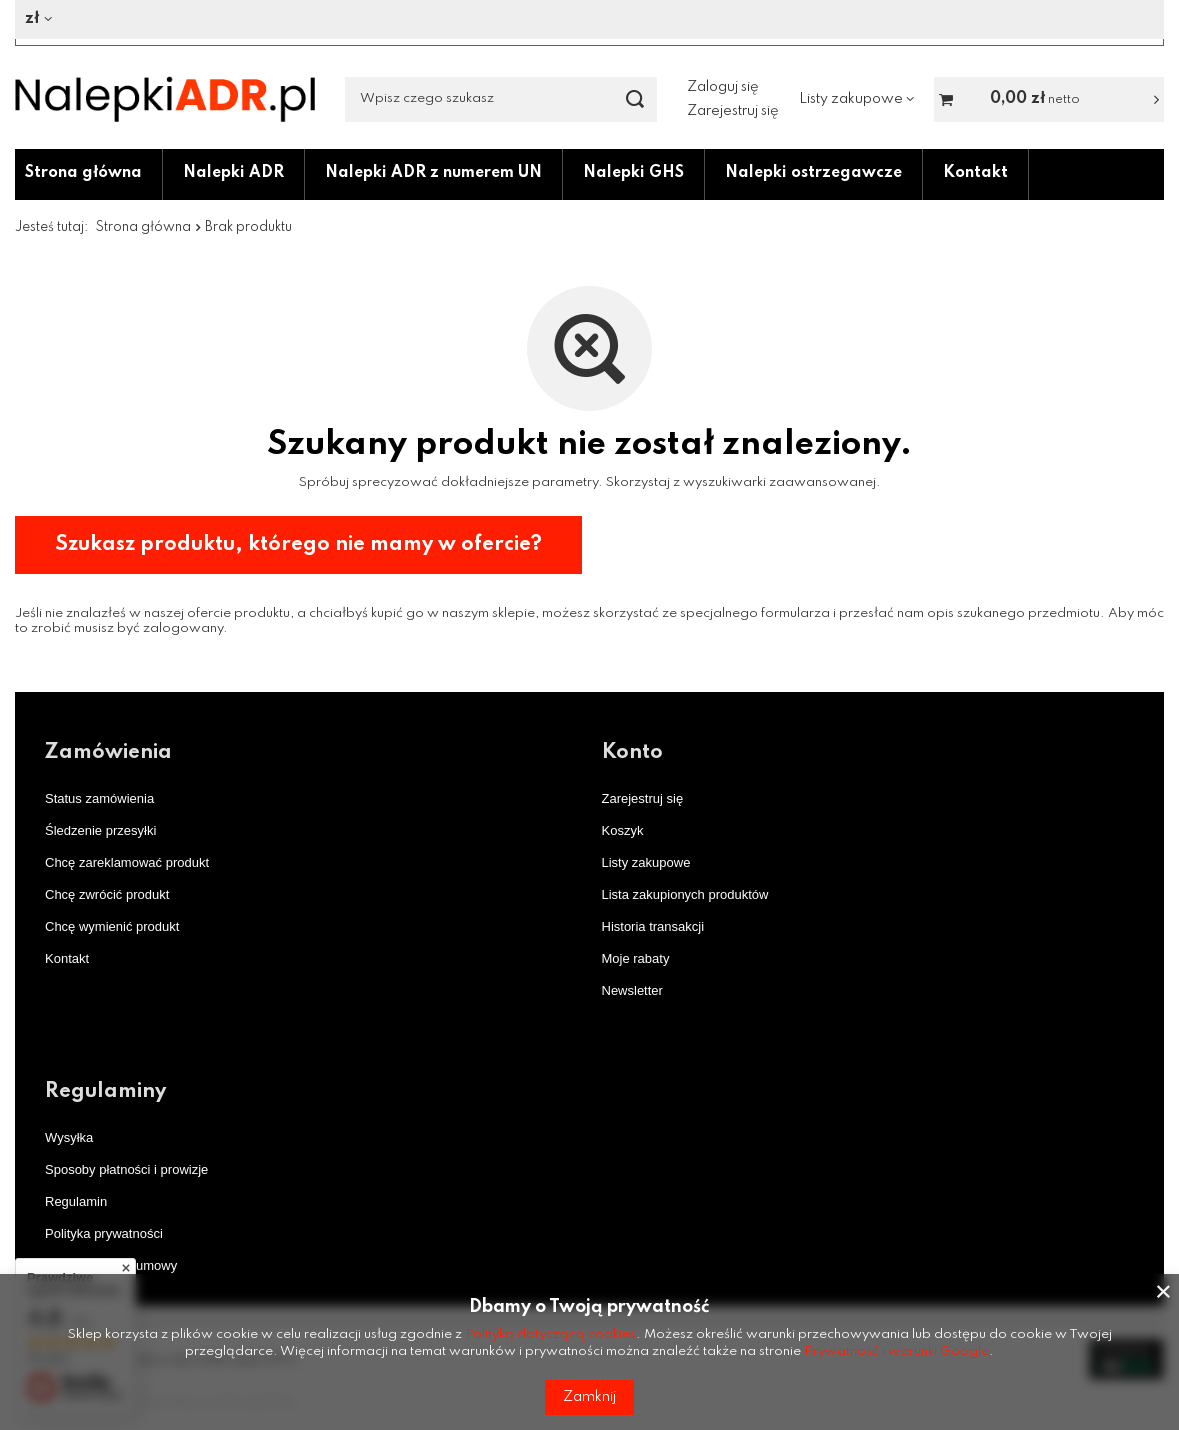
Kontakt (975, 173)
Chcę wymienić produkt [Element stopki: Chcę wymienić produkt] (112, 926)
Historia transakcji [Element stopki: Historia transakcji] (653, 926)
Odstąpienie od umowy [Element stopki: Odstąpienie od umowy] (111, 1265)
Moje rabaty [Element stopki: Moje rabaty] (636, 958)
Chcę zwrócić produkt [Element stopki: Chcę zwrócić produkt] (107, 894)
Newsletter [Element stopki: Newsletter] (632, 990)
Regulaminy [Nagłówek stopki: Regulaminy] (105, 1092)
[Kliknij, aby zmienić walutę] (582, 19)
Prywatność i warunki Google (896, 1351)
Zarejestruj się (733, 111)
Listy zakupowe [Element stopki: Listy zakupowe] (646, 862)
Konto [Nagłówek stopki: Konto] (632, 753)
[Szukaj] (634, 99)
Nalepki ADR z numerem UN (433, 173)
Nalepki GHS (633, 173)
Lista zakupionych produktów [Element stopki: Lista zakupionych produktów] (685, 894)
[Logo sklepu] (165, 99)
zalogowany (183, 628)
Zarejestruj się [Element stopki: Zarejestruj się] (643, 798)
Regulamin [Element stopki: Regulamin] (76, 1201)
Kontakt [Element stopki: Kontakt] (67, 958)
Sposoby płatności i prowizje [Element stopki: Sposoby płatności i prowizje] (126, 1169)
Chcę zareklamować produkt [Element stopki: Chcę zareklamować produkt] (127, 862)
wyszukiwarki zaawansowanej (779, 482)
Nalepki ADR (233, 173)
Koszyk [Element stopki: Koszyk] (623, 830)
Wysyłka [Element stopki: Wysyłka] (69, 1137)
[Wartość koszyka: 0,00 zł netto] (1049, 99)
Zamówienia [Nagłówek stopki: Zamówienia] (108, 753)
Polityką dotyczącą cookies (550, 1334)
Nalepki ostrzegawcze (813, 173)
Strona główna (83, 173)
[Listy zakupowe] (856, 99)
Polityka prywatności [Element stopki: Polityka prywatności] (104, 1233)
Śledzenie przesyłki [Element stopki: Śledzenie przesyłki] (100, 830)
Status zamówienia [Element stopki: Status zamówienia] (99, 798)
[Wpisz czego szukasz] (501, 99)
